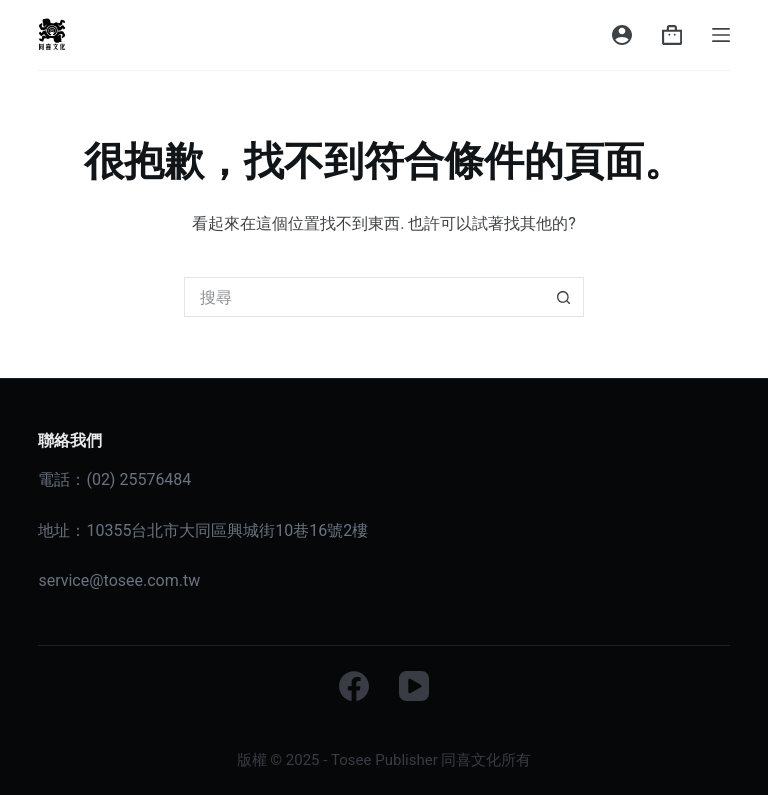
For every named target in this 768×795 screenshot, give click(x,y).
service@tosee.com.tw (119, 580)
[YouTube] (414, 686)
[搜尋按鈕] (564, 297)
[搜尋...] (364, 297)
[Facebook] (354, 686)
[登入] (622, 35)
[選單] (721, 35)
